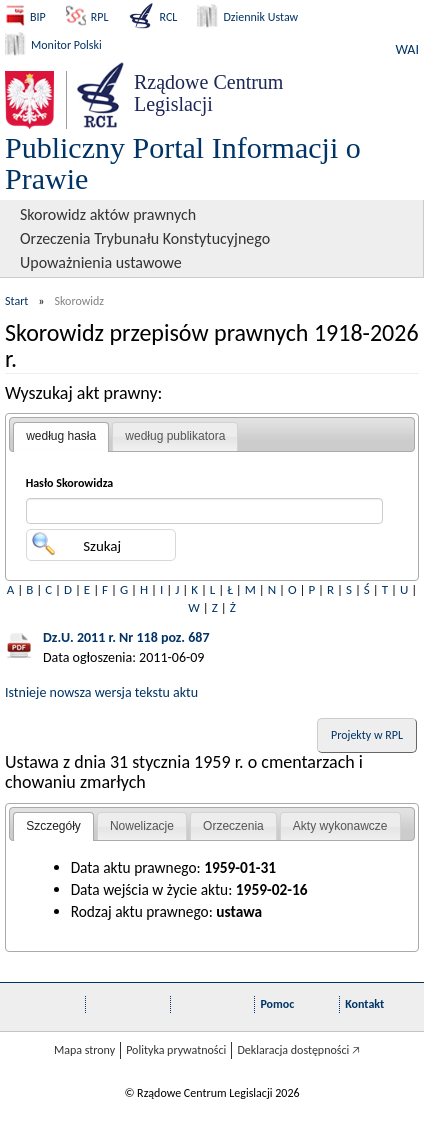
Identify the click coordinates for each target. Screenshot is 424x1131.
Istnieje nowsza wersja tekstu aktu (101, 692)
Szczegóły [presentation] (53, 826)
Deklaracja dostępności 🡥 (298, 1050)
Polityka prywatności (176, 1050)
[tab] (61, 437)
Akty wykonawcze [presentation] (340, 826)
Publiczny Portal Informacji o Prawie (183, 163)
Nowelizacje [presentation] (142, 826)
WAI (407, 49)
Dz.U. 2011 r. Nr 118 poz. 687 (126, 637)
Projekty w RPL (367, 735)
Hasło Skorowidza (70, 483)
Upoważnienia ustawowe (101, 262)
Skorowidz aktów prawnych (108, 214)
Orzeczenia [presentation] (233, 826)
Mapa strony (84, 1050)
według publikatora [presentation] (175, 436)
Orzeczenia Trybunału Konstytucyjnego (145, 238)
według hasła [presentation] (61, 436)
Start (16, 301)
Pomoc (277, 1004)
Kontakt (364, 1004)
